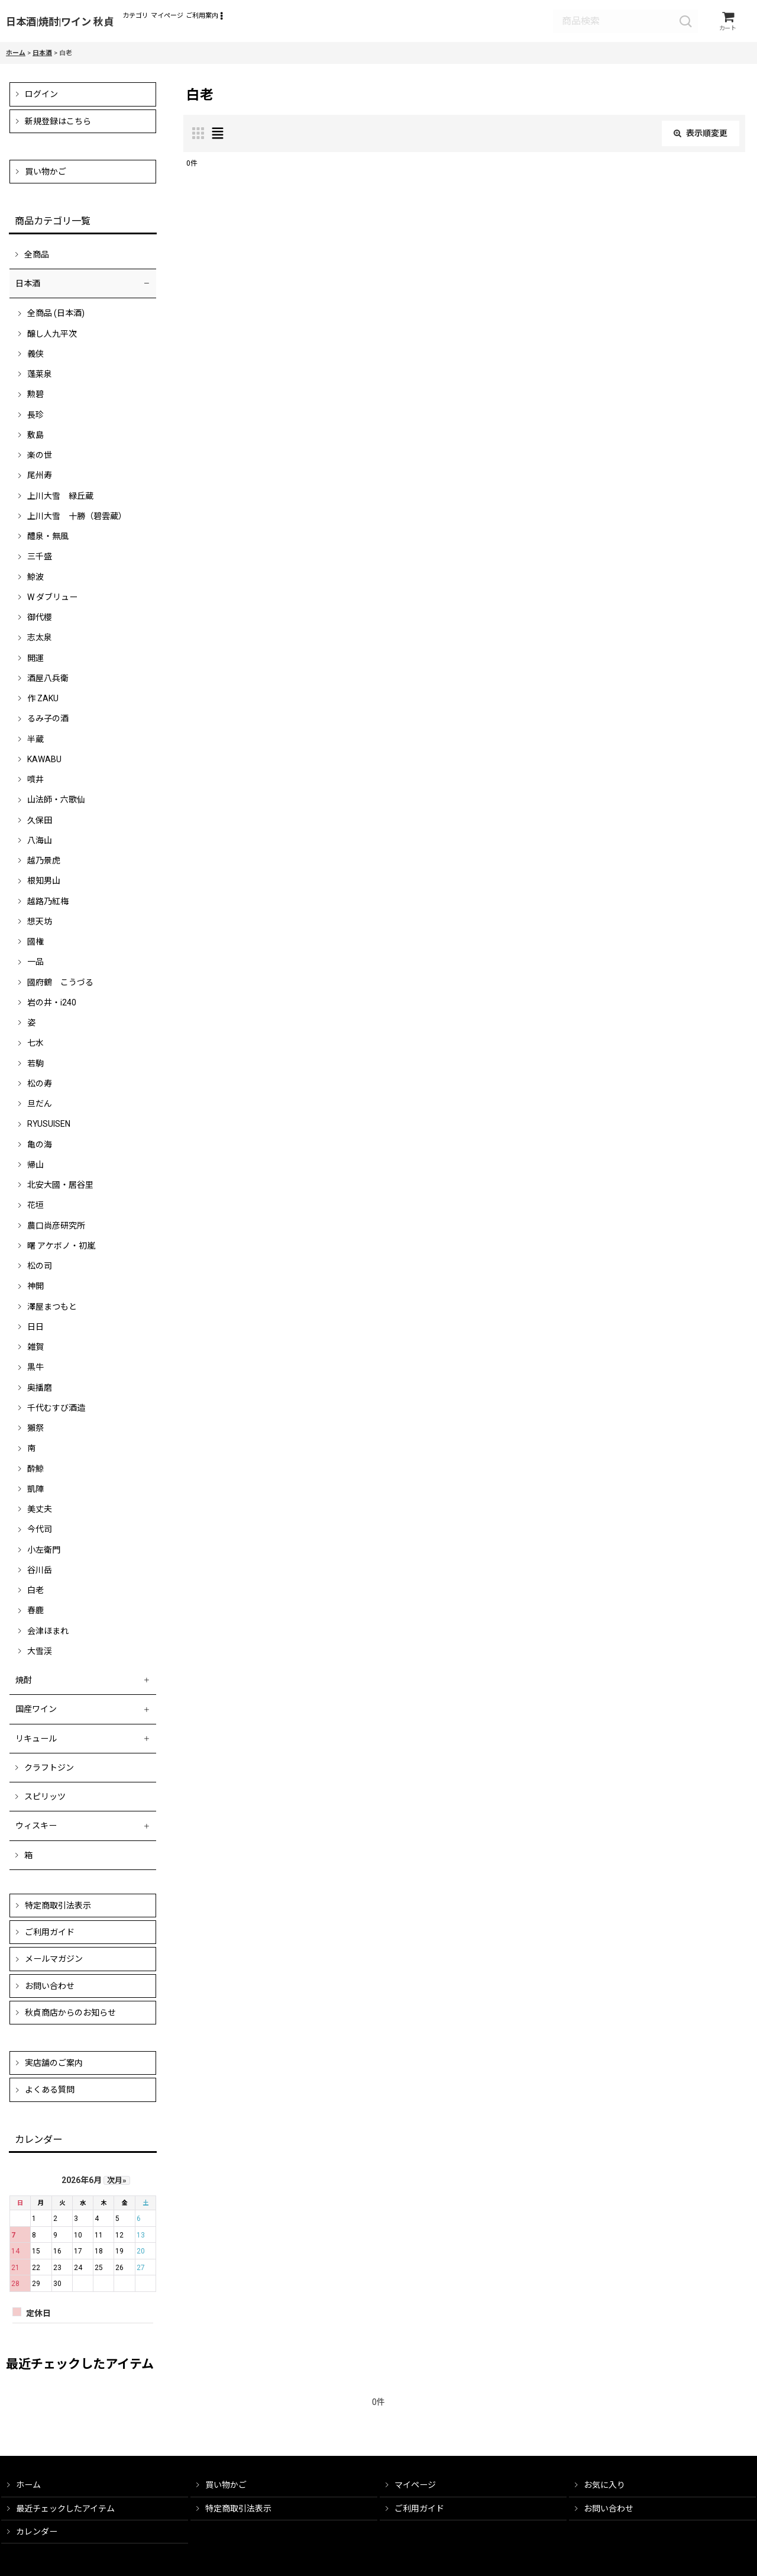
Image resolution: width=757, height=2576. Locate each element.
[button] (301, 23)
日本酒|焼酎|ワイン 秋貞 (60, 24)
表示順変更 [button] (700, 136)
